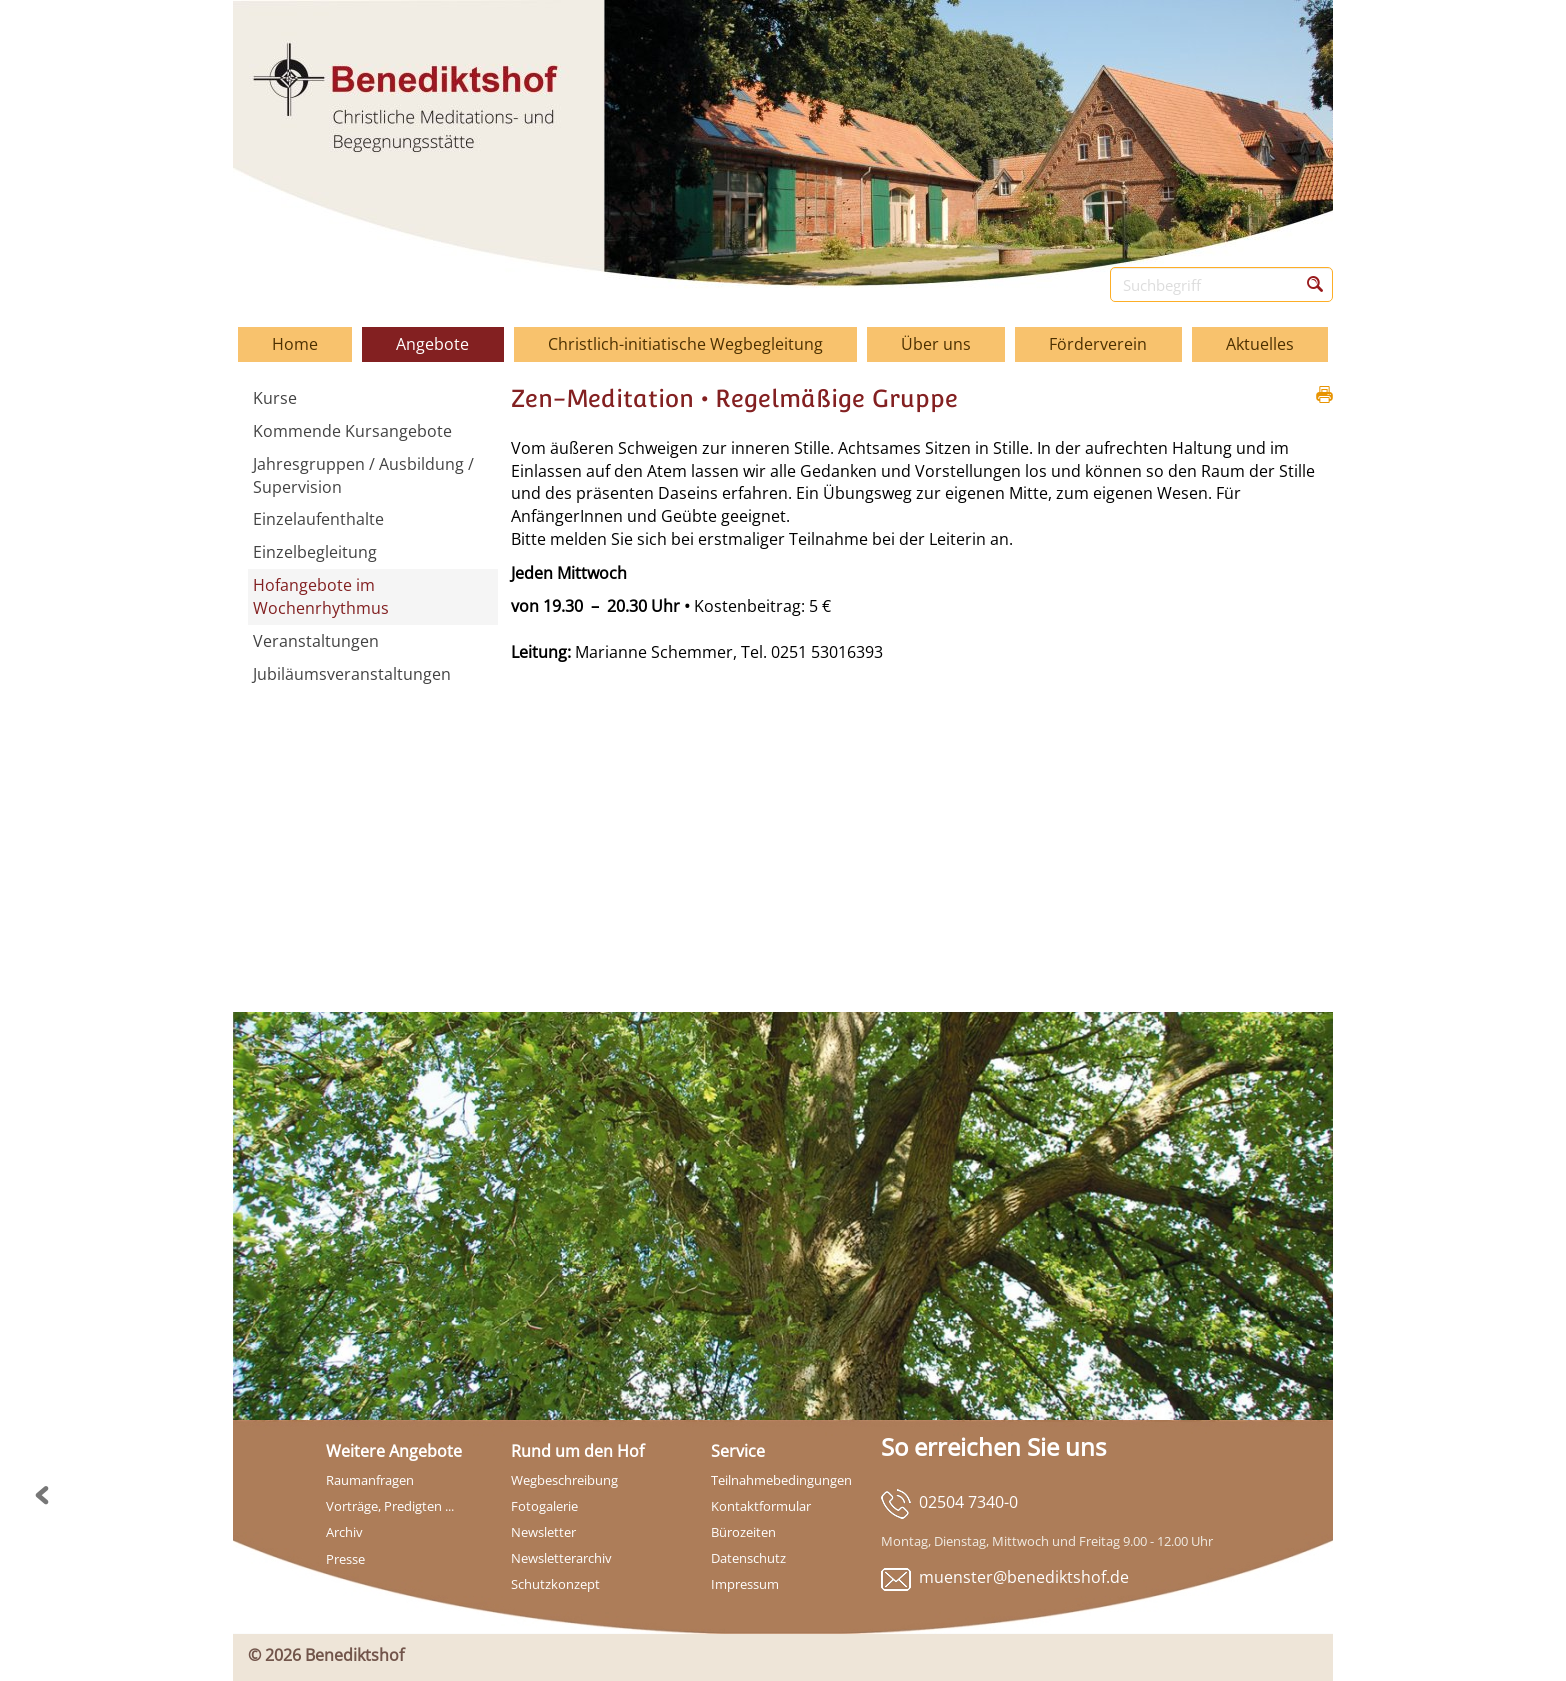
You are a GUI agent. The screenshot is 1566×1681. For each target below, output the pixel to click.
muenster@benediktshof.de (1024, 1577)
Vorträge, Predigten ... (390, 1506)
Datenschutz (748, 1558)
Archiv (344, 1532)
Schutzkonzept (555, 1584)
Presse (345, 1559)
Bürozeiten (743, 1532)
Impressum (745, 1584)
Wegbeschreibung (564, 1480)
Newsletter (543, 1532)
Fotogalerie (544, 1506)
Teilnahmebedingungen (781, 1480)
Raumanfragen (370, 1480)
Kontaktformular (761, 1506)
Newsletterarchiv (561, 1558)
